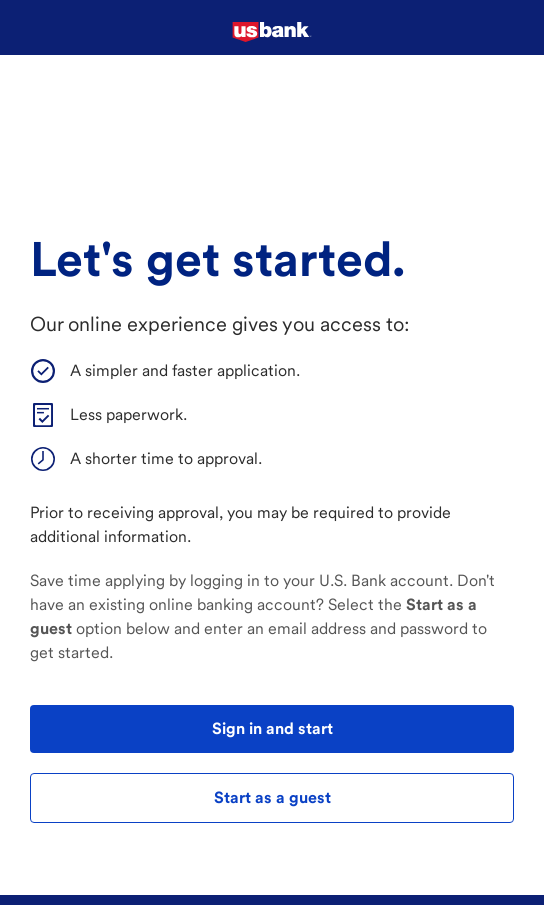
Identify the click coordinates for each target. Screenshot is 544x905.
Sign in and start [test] (272, 728)
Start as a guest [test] (272, 797)
